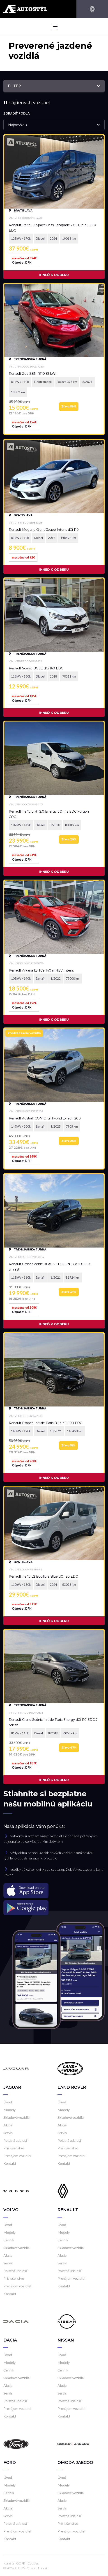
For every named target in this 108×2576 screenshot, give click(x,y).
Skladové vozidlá (16, 2117)
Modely (9, 2109)
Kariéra (8, 2563)
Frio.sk (43, 2568)
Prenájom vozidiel (17, 2155)
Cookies (33, 2563)
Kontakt (9, 2163)
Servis (8, 2132)
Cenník (8, 2240)
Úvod (7, 2102)
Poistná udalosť (15, 2140)
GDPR (20, 2563)
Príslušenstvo (13, 2148)
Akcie (7, 2125)
